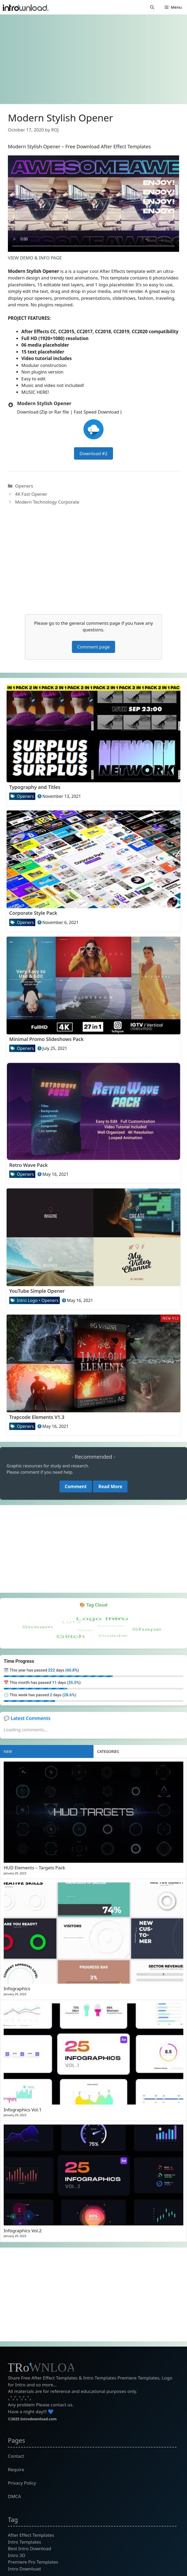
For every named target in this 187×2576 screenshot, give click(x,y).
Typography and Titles (34, 787)
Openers (24, 486)
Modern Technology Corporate (47, 502)
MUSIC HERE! (35, 392)
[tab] (47, 1751)
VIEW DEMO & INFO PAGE (35, 258)
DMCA (14, 2496)
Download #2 (93, 453)
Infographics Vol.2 (23, 2231)
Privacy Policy (22, 2483)
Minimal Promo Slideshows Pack (46, 1039)
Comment (76, 1486)
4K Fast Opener (31, 494)
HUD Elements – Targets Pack (34, 1868)
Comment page (93, 647)
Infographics (17, 1988)
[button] (152, 7)
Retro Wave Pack (28, 1165)
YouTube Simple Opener (37, 1290)
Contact (16, 2456)
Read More (110, 1486)
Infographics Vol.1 (23, 2110)
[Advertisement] (93, 57)
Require (16, 2469)
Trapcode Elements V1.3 (36, 1417)
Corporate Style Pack (33, 913)
